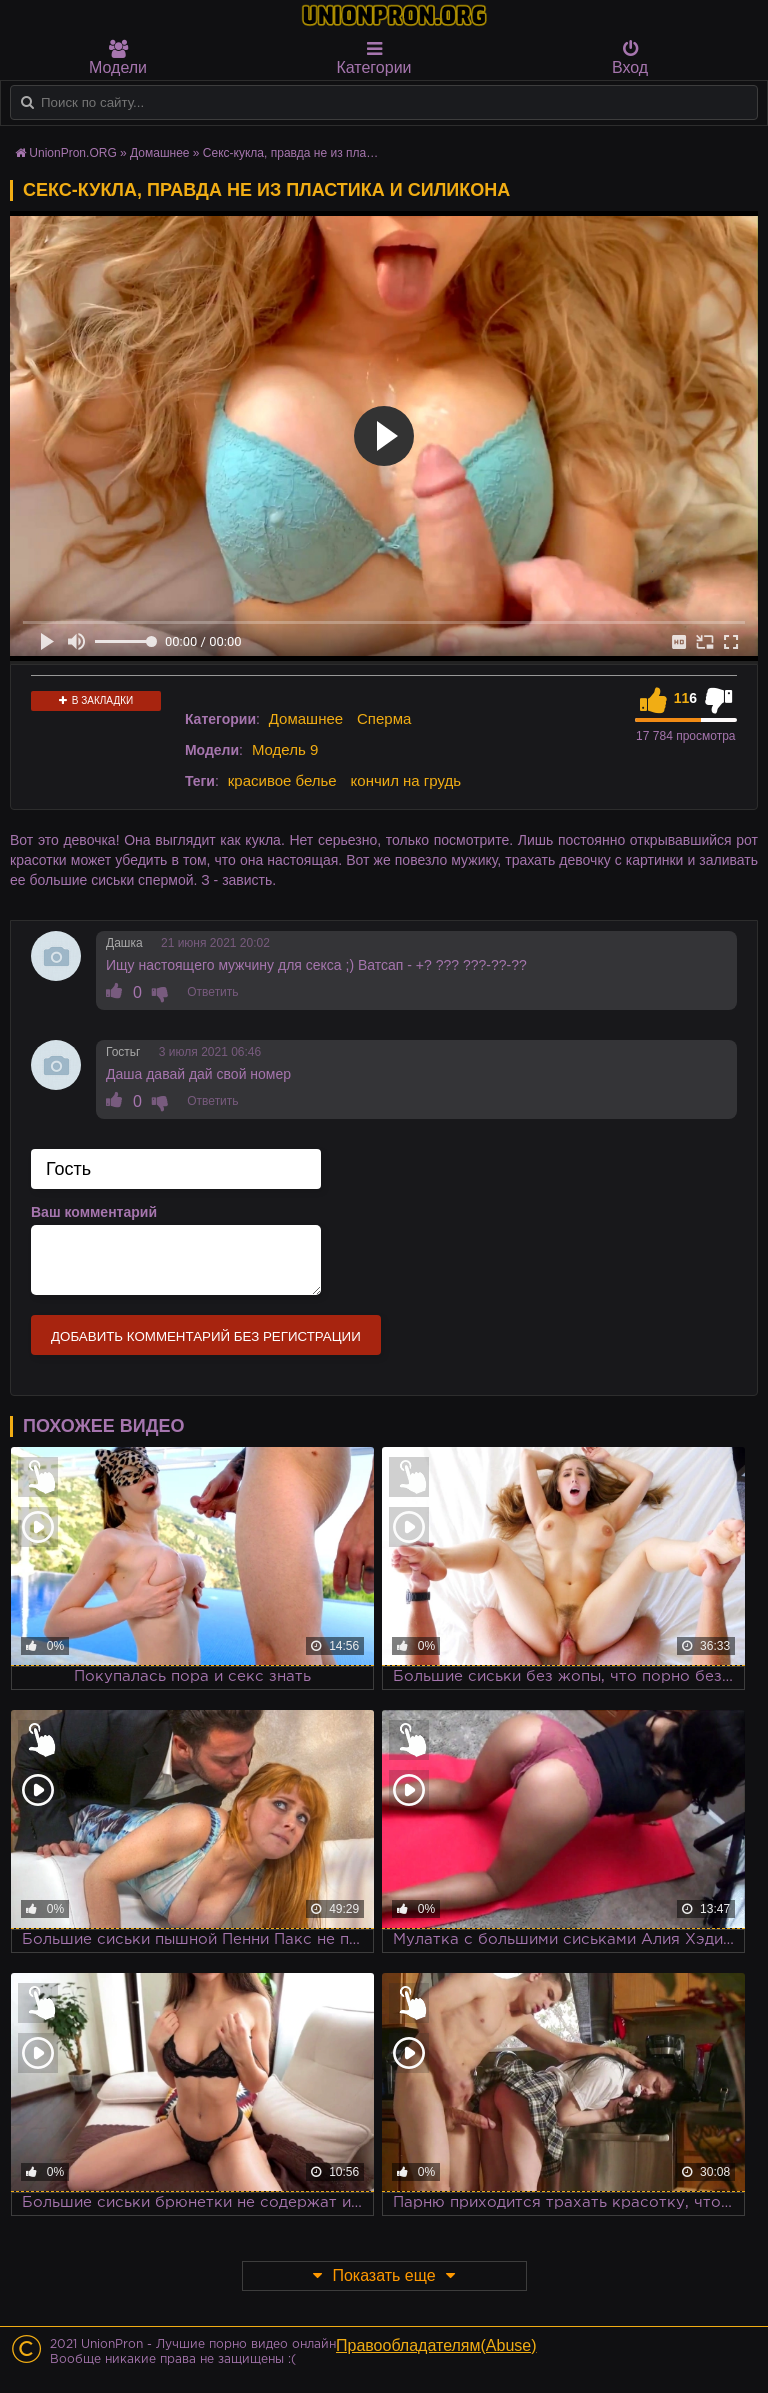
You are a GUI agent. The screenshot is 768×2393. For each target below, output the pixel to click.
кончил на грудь (406, 780)
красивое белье (282, 780)
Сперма (384, 718)
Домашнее (306, 718)
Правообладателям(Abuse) (436, 2345)
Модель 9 (285, 749)
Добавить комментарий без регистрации (206, 1336)
